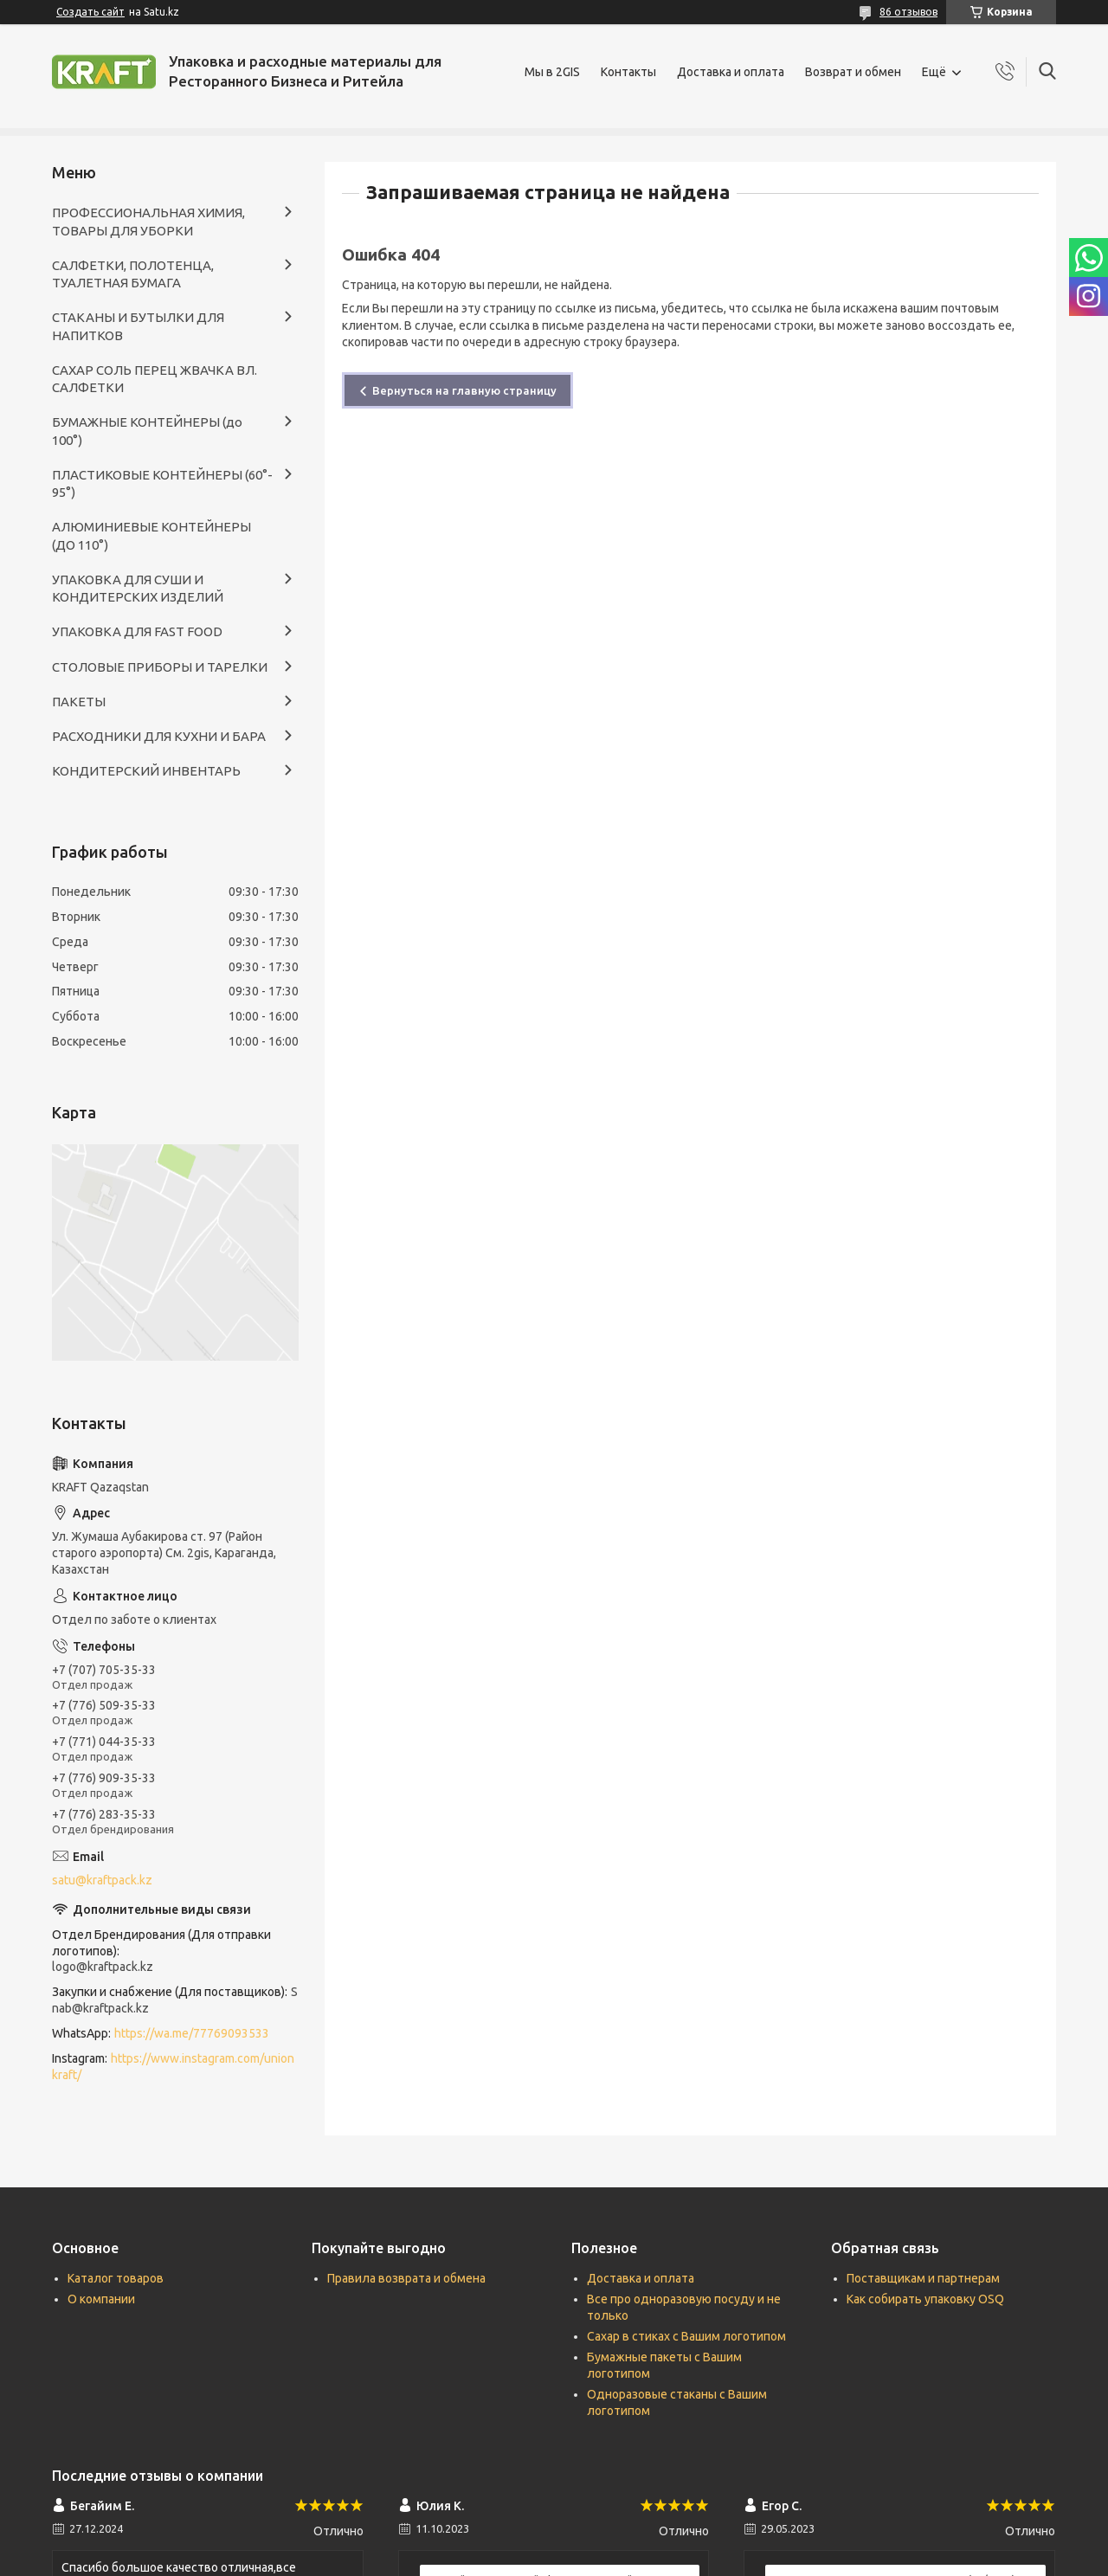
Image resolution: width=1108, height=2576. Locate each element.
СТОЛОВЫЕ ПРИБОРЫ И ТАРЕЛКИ (159, 667)
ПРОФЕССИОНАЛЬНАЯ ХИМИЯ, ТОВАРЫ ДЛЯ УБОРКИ (148, 221)
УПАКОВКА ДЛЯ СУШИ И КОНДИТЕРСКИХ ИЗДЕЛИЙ (137, 588)
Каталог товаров (116, 2278)
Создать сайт (90, 11)
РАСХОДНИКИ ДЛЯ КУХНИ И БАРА (159, 736)
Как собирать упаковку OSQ (925, 2299)
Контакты (628, 72)
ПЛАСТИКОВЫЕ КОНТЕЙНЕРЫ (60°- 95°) (162, 483)
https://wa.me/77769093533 (191, 2033)
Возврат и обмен (853, 72)
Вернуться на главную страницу (464, 390)
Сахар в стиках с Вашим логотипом (686, 2336)
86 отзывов (908, 11)
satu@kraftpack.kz (102, 1880)
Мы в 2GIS (552, 72)
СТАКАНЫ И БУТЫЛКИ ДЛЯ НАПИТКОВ (138, 326)
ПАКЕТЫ (79, 701)
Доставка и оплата (730, 72)
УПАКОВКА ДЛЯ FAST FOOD (137, 631)
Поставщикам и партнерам (923, 2278)
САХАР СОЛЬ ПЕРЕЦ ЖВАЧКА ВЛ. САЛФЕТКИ (154, 379)
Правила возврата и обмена (406, 2278)
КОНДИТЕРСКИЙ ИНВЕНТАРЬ (146, 770)
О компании (101, 2299)
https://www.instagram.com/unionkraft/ (173, 2066)
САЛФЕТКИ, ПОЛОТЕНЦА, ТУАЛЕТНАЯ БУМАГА (133, 274)
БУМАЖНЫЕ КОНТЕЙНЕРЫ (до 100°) (147, 431)
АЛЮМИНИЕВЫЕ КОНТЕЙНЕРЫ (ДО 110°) (151, 535)
